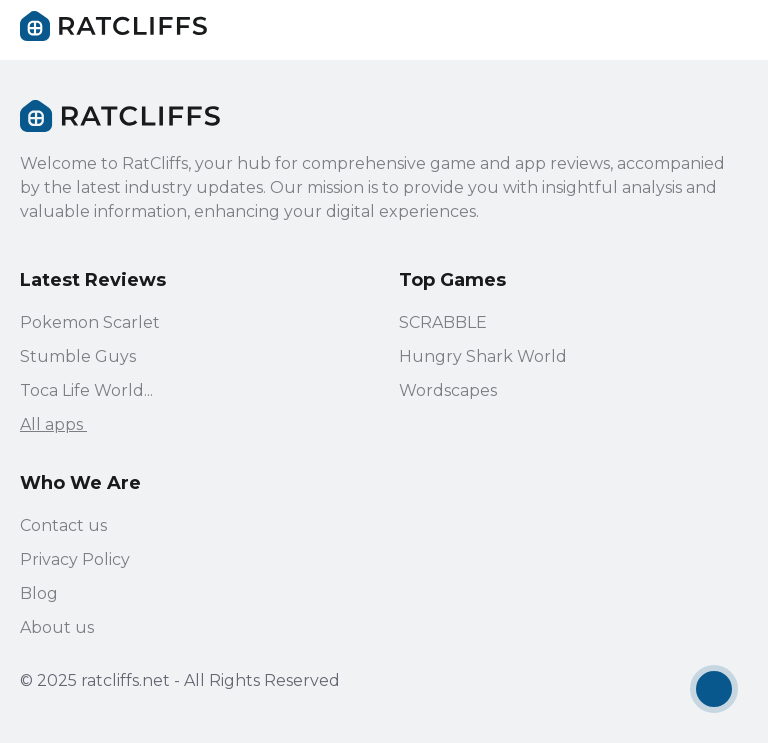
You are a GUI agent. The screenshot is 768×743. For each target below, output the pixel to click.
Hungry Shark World (483, 356)
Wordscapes (448, 390)
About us (57, 627)
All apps (63, 424)
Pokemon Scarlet (90, 322)
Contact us (63, 525)
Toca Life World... (86, 390)
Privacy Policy (75, 559)
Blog (39, 593)
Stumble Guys (78, 356)
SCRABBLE (443, 322)
